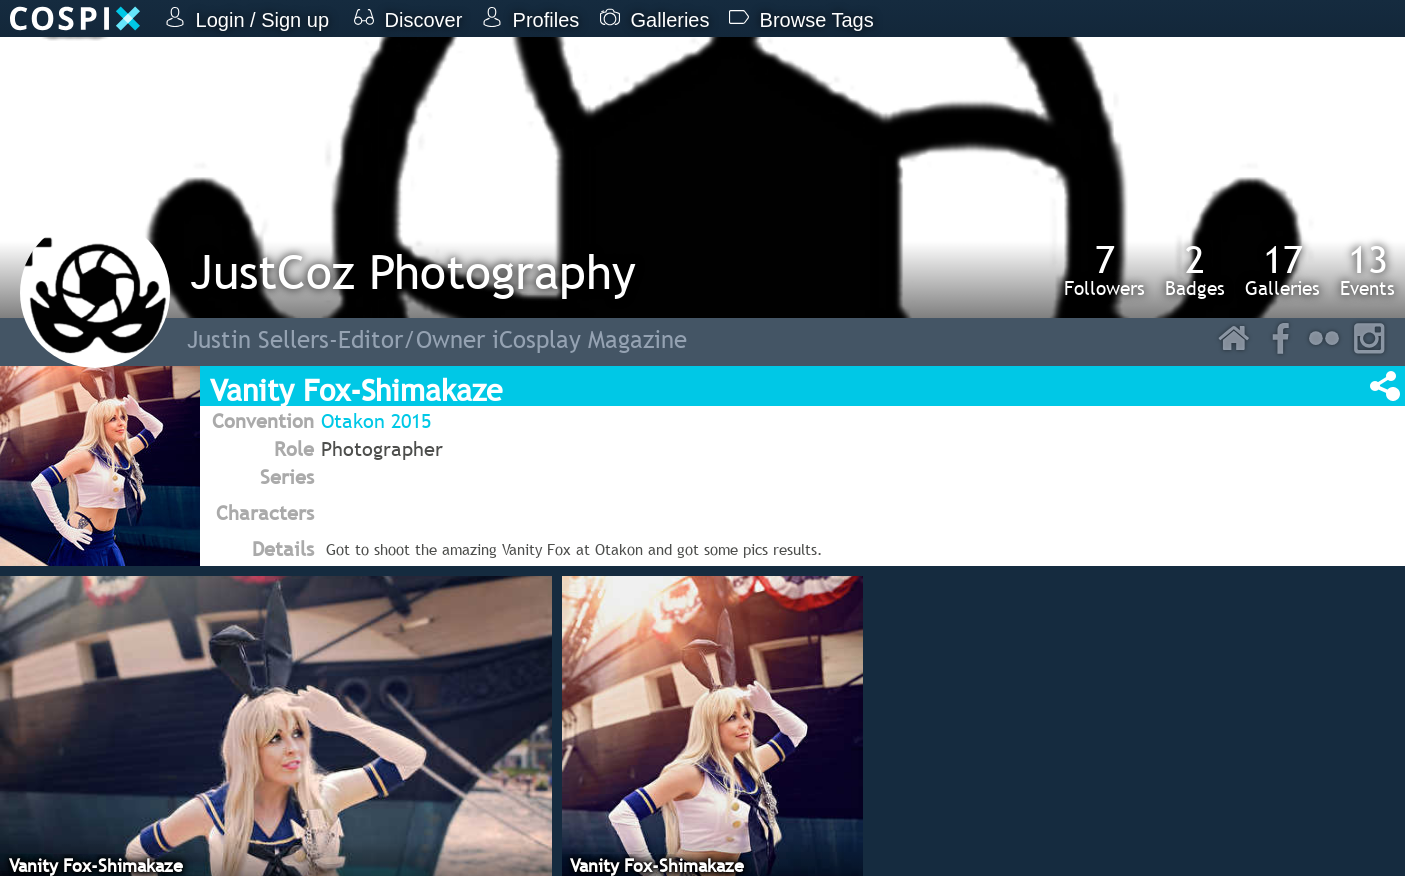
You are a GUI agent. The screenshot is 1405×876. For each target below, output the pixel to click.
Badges (1195, 270)
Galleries (1282, 270)
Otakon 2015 (376, 421)
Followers (1104, 270)
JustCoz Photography (413, 271)
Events (1367, 270)
